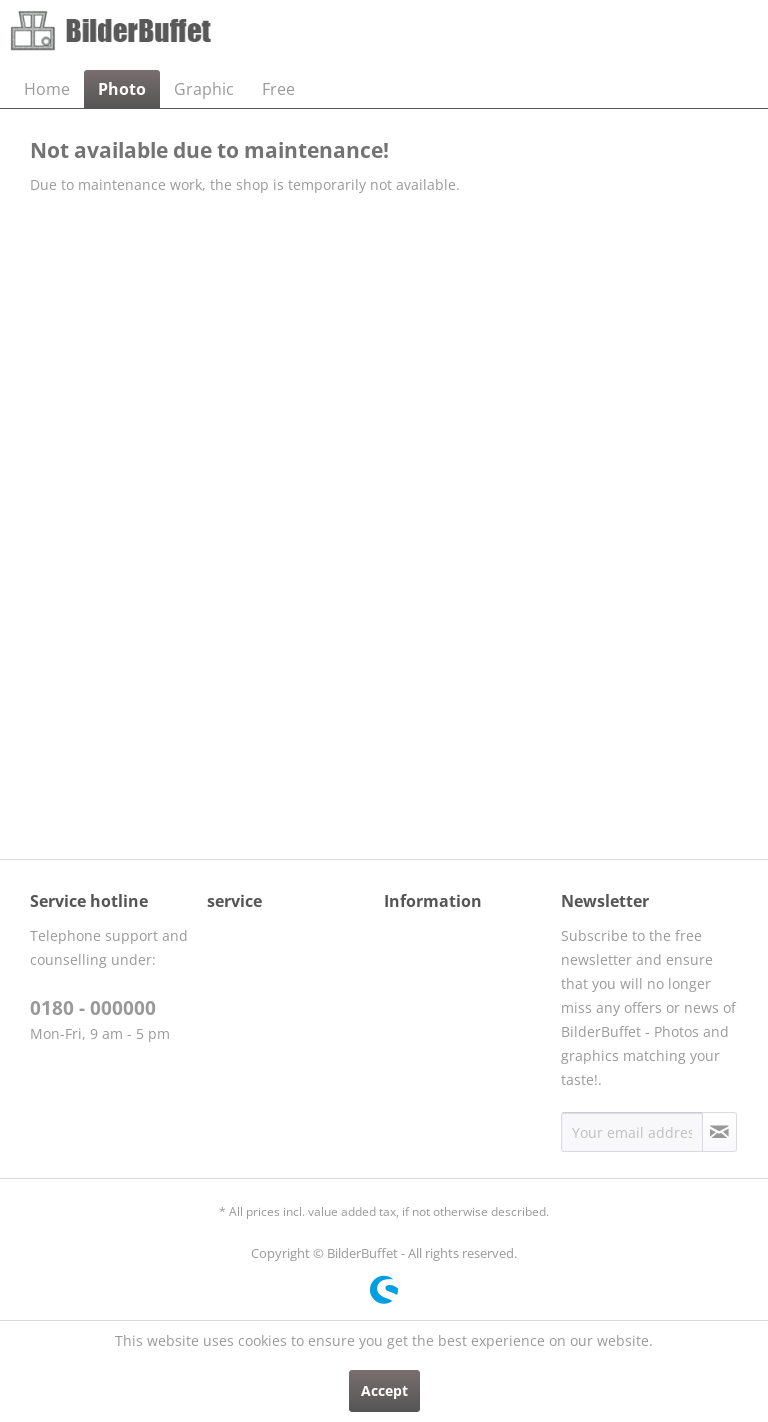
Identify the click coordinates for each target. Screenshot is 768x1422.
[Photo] (122, 89)
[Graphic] (204, 89)
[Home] (47, 89)
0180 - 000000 (93, 1008)
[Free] (278, 89)
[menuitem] (47, 89)
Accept (384, 1390)
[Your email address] (632, 1132)
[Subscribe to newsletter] (719, 1132)
